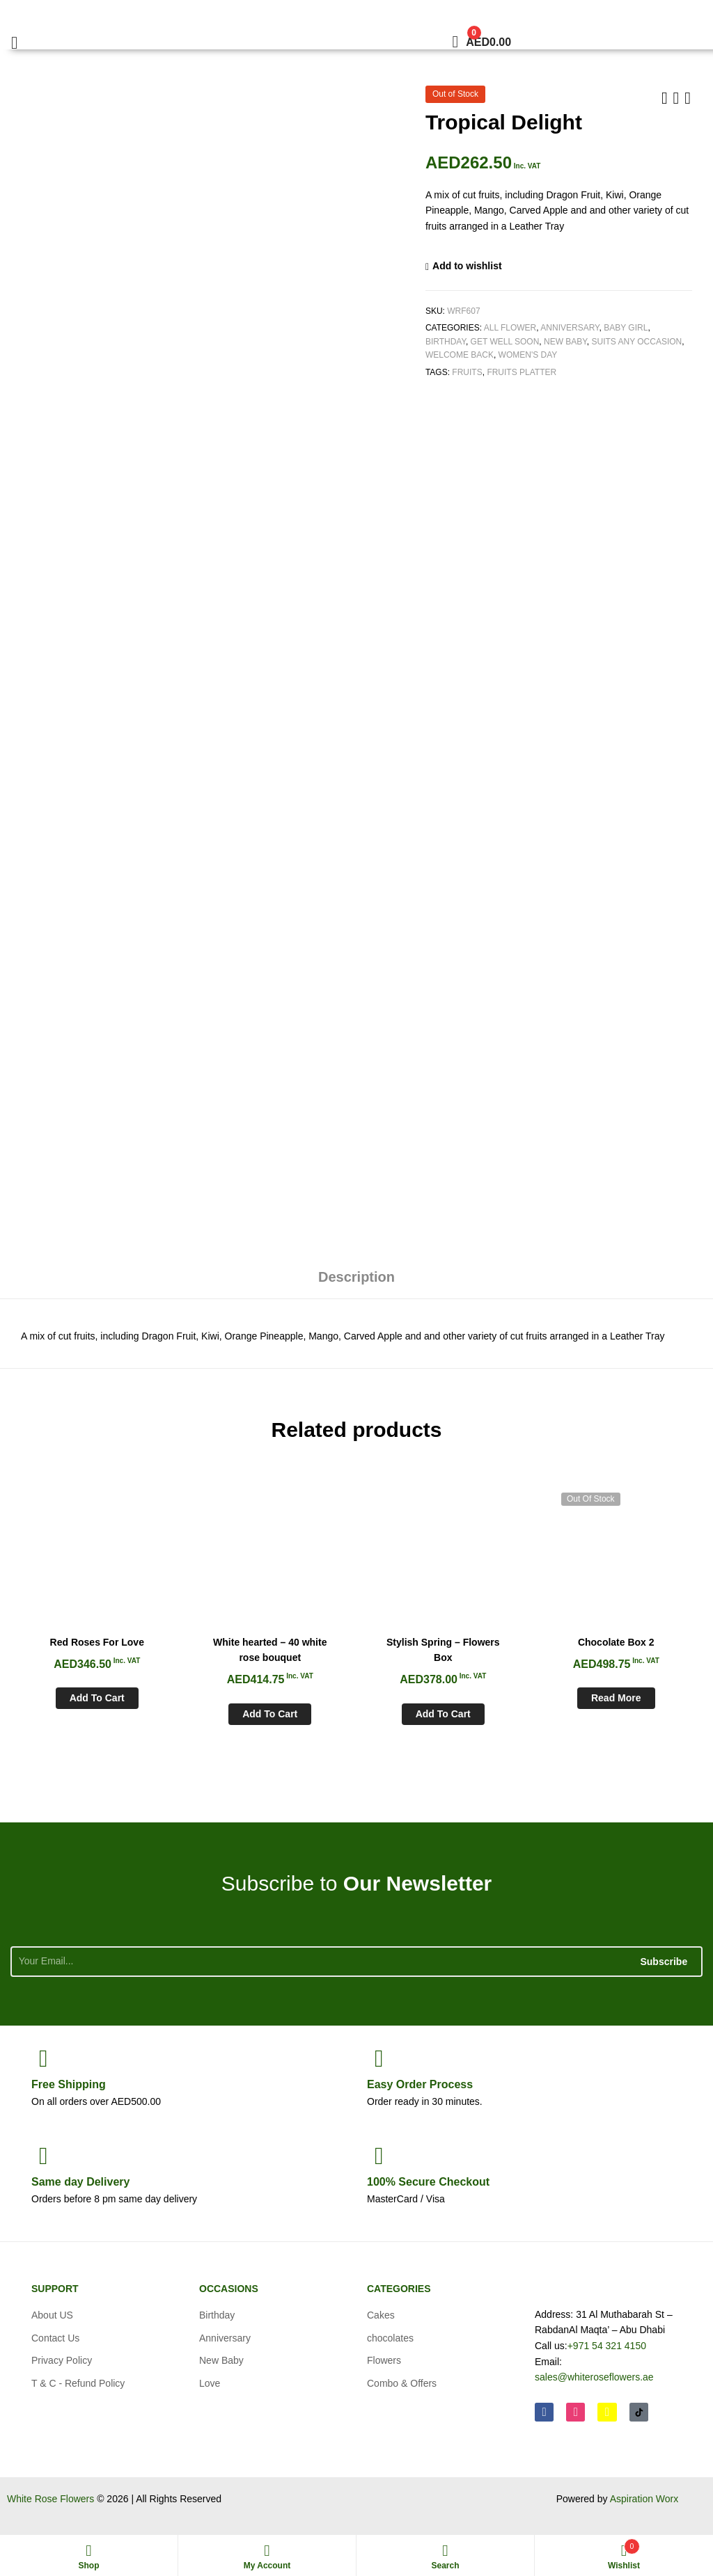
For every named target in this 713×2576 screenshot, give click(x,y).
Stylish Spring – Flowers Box (443, 1650)
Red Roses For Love (97, 1642)
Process (420, 2084)
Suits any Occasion (636, 342)
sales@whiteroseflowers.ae (594, 2377)
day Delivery (80, 2182)
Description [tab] (356, 1277)
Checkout (428, 2182)
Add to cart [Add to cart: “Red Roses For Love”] (97, 1697)
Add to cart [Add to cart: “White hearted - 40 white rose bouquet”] (269, 1713)
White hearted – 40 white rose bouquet (270, 1650)
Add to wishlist (467, 265)
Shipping (68, 2084)
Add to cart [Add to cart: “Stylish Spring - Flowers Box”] (443, 1713)
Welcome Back (459, 355)
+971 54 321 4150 (606, 2345)
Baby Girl (626, 328)
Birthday (445, 342)
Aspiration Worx (644, 2498)
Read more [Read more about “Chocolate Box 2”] (616, 1697)
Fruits (467, 372)
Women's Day (528, 355)
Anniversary (569, 328)
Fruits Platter (521, 372)
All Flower (510, 328)
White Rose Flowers (50, 2498)
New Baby (565, 342)
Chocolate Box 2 (616, 1642)
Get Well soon (505, 342)
